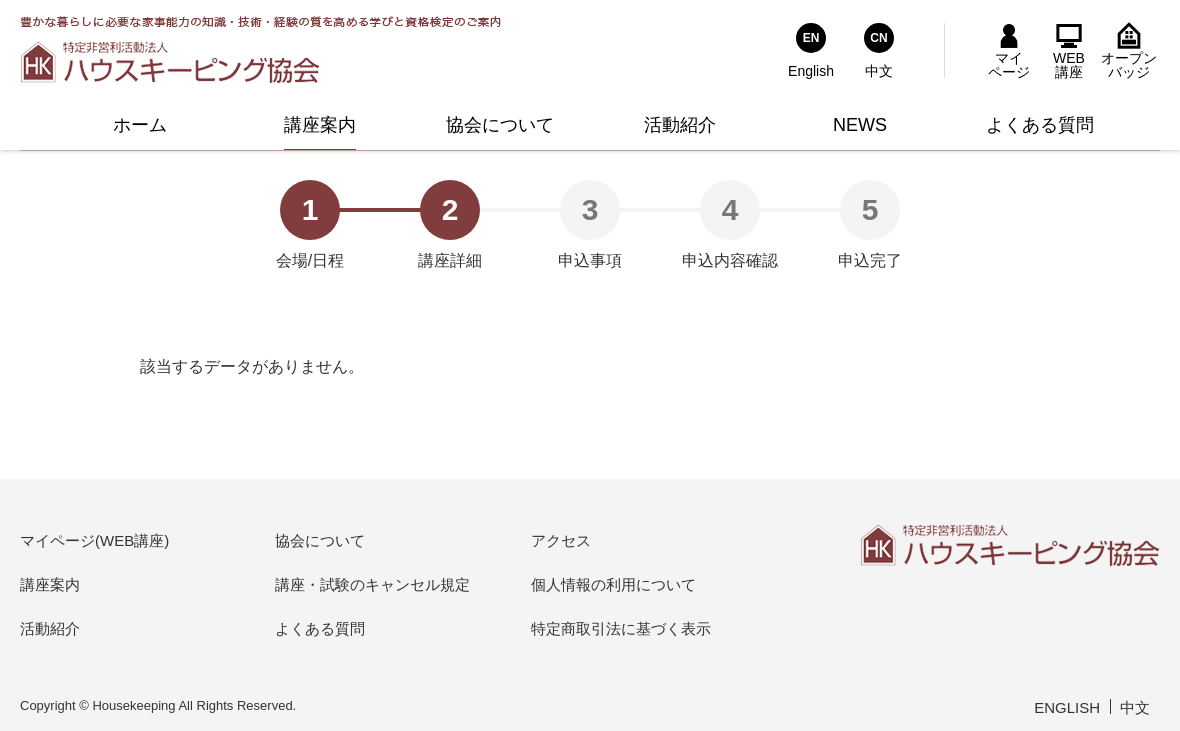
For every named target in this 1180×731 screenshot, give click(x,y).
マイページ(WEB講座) (94, 540)
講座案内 (50, 584)
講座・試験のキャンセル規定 (372, 584)
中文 (1135, 707)
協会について (320, 540)
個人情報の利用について (613, 584)
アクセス (561, 540)
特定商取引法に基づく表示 (621, 628)
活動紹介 (50, 628)
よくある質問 (320, 628)
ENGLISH (1067, 707)
